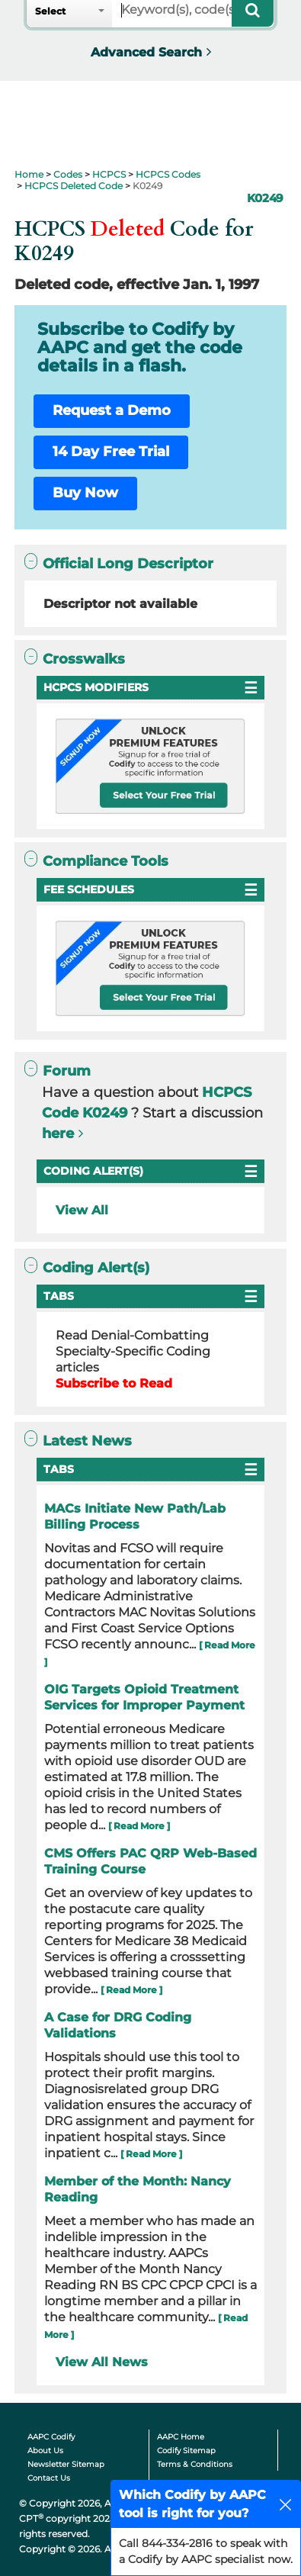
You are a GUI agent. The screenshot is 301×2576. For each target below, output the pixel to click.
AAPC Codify (51, 2437)
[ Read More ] (139, 1826)
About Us (45, 2450)
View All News (102, 2362)
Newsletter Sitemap (65, 2464)
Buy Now (85, 492)
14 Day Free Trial (111, 451)
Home (28, 174)
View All (82, 1210)
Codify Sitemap (186, 2450)
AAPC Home (180, 2437)
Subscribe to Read (114, 1383)
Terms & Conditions (194, 2464)
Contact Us (48, 2478)
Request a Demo (112, 410)
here (58, 1133)
